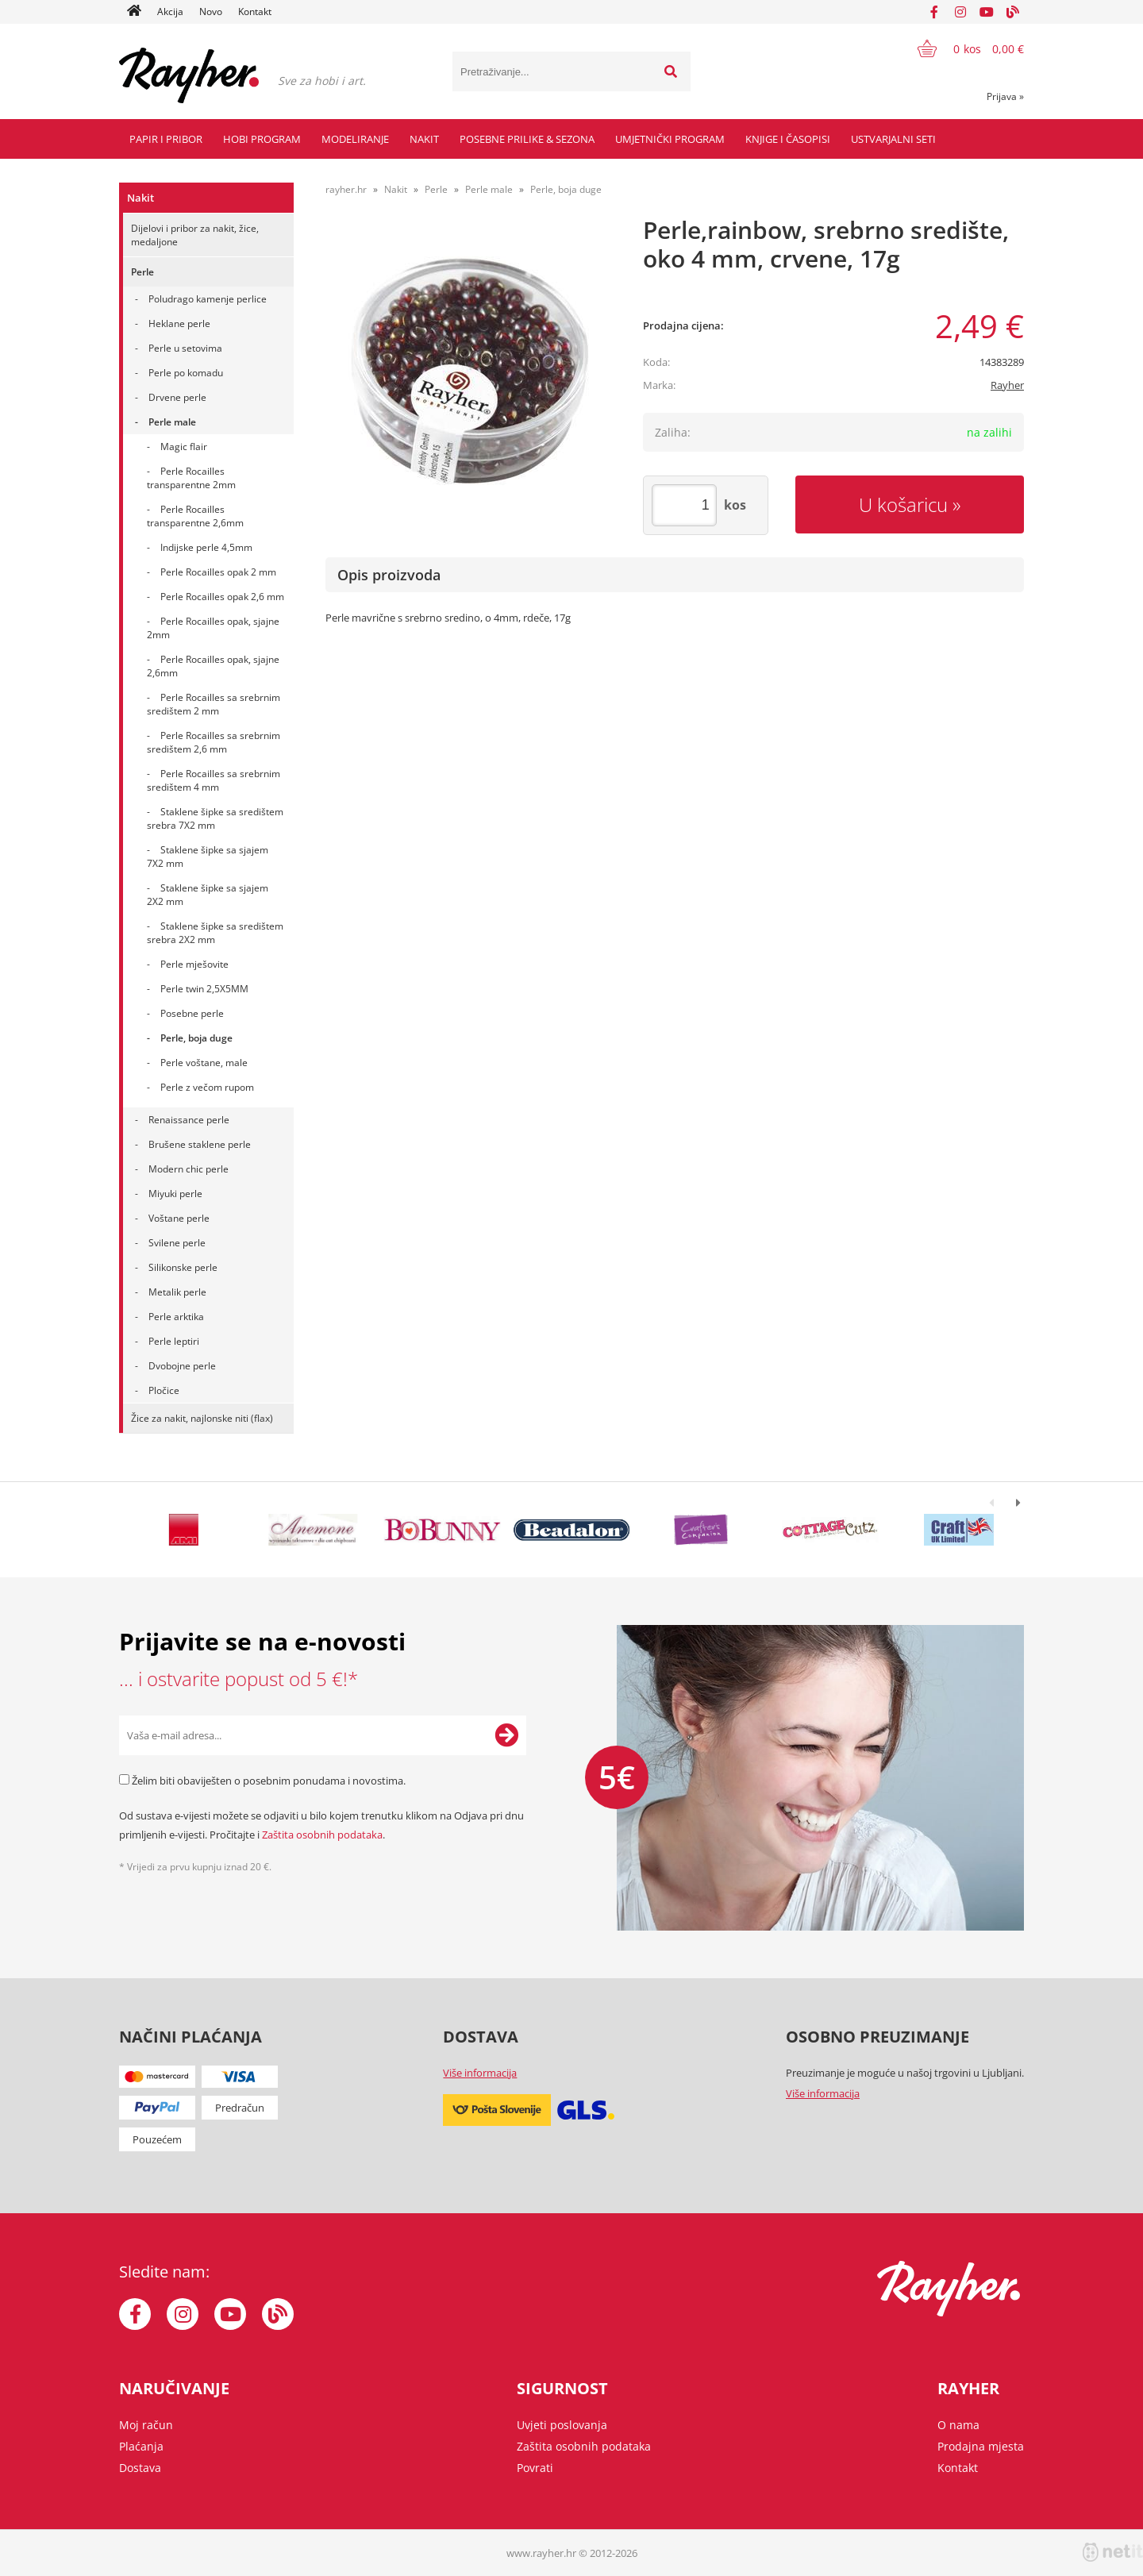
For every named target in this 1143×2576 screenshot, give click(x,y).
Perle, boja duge (196, 1038)
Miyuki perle (175, 1193)
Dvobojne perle (182, 1366)
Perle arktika (176, 1316)
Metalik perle (177, 1292)
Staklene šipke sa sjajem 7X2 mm (207, 856)
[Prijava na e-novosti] (506, 1735)
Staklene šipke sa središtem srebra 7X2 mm (215, 818)
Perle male (172, 422)
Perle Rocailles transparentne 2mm (191, 477)
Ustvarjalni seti (893, 139)
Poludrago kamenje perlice (207, 299)
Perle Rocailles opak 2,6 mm (222, 596)
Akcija (170, 11)
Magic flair (183, 446)
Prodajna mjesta (980, 2446)
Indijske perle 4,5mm (206, 547)
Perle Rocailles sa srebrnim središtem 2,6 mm (213, 742)
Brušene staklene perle (199, 1144)
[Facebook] (934, 12)
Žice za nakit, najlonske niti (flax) (202, 1418)
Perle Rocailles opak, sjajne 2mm (213, 627)
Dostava (140, 2467)
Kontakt (254, 11)
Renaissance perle (188, 1119)
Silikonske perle (182, 1267)
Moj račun (146, 2424)
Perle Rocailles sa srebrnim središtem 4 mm (213, 780)
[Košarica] (961, 48)
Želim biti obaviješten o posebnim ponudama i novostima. (269, 1780)
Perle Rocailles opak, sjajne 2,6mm (213, 666)
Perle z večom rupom (207, 1087)
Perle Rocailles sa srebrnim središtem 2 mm (213, 704)
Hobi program (262, 139)
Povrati (535, 2467)
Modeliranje (355, 139)
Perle (142, 272)
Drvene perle (177, 397)
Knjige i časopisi (787, 139)
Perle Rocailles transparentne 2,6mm (195, 515)
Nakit (424, 139)
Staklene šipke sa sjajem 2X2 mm (207, 894)
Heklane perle (179, 323)
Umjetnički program (670, 139)
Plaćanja (141, 2446)
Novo (210, 11)
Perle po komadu (185, 372)
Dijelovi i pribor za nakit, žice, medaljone (195, 234)
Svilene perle (177, 1242)
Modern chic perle (188, 1169)
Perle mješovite (194, 964)
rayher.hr (346, 189)
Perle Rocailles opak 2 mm (218, 572)
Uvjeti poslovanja (562, 2424)
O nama (958, 2424)
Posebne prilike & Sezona (527, 139)
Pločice (163, 1390)
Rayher (1007, 385)
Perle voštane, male (204, 1062)
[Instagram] (960, 12)
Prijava (1005, 96)
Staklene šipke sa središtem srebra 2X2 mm (215, 932)
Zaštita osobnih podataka (322, 1834)
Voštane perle (179, 1218)
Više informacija (480, 2073)
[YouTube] (987, 12)
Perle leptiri (173, 1341)
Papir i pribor (165, 139)
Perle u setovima (185, 348)
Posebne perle (192, 1013)
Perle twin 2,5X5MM (204, 988)
